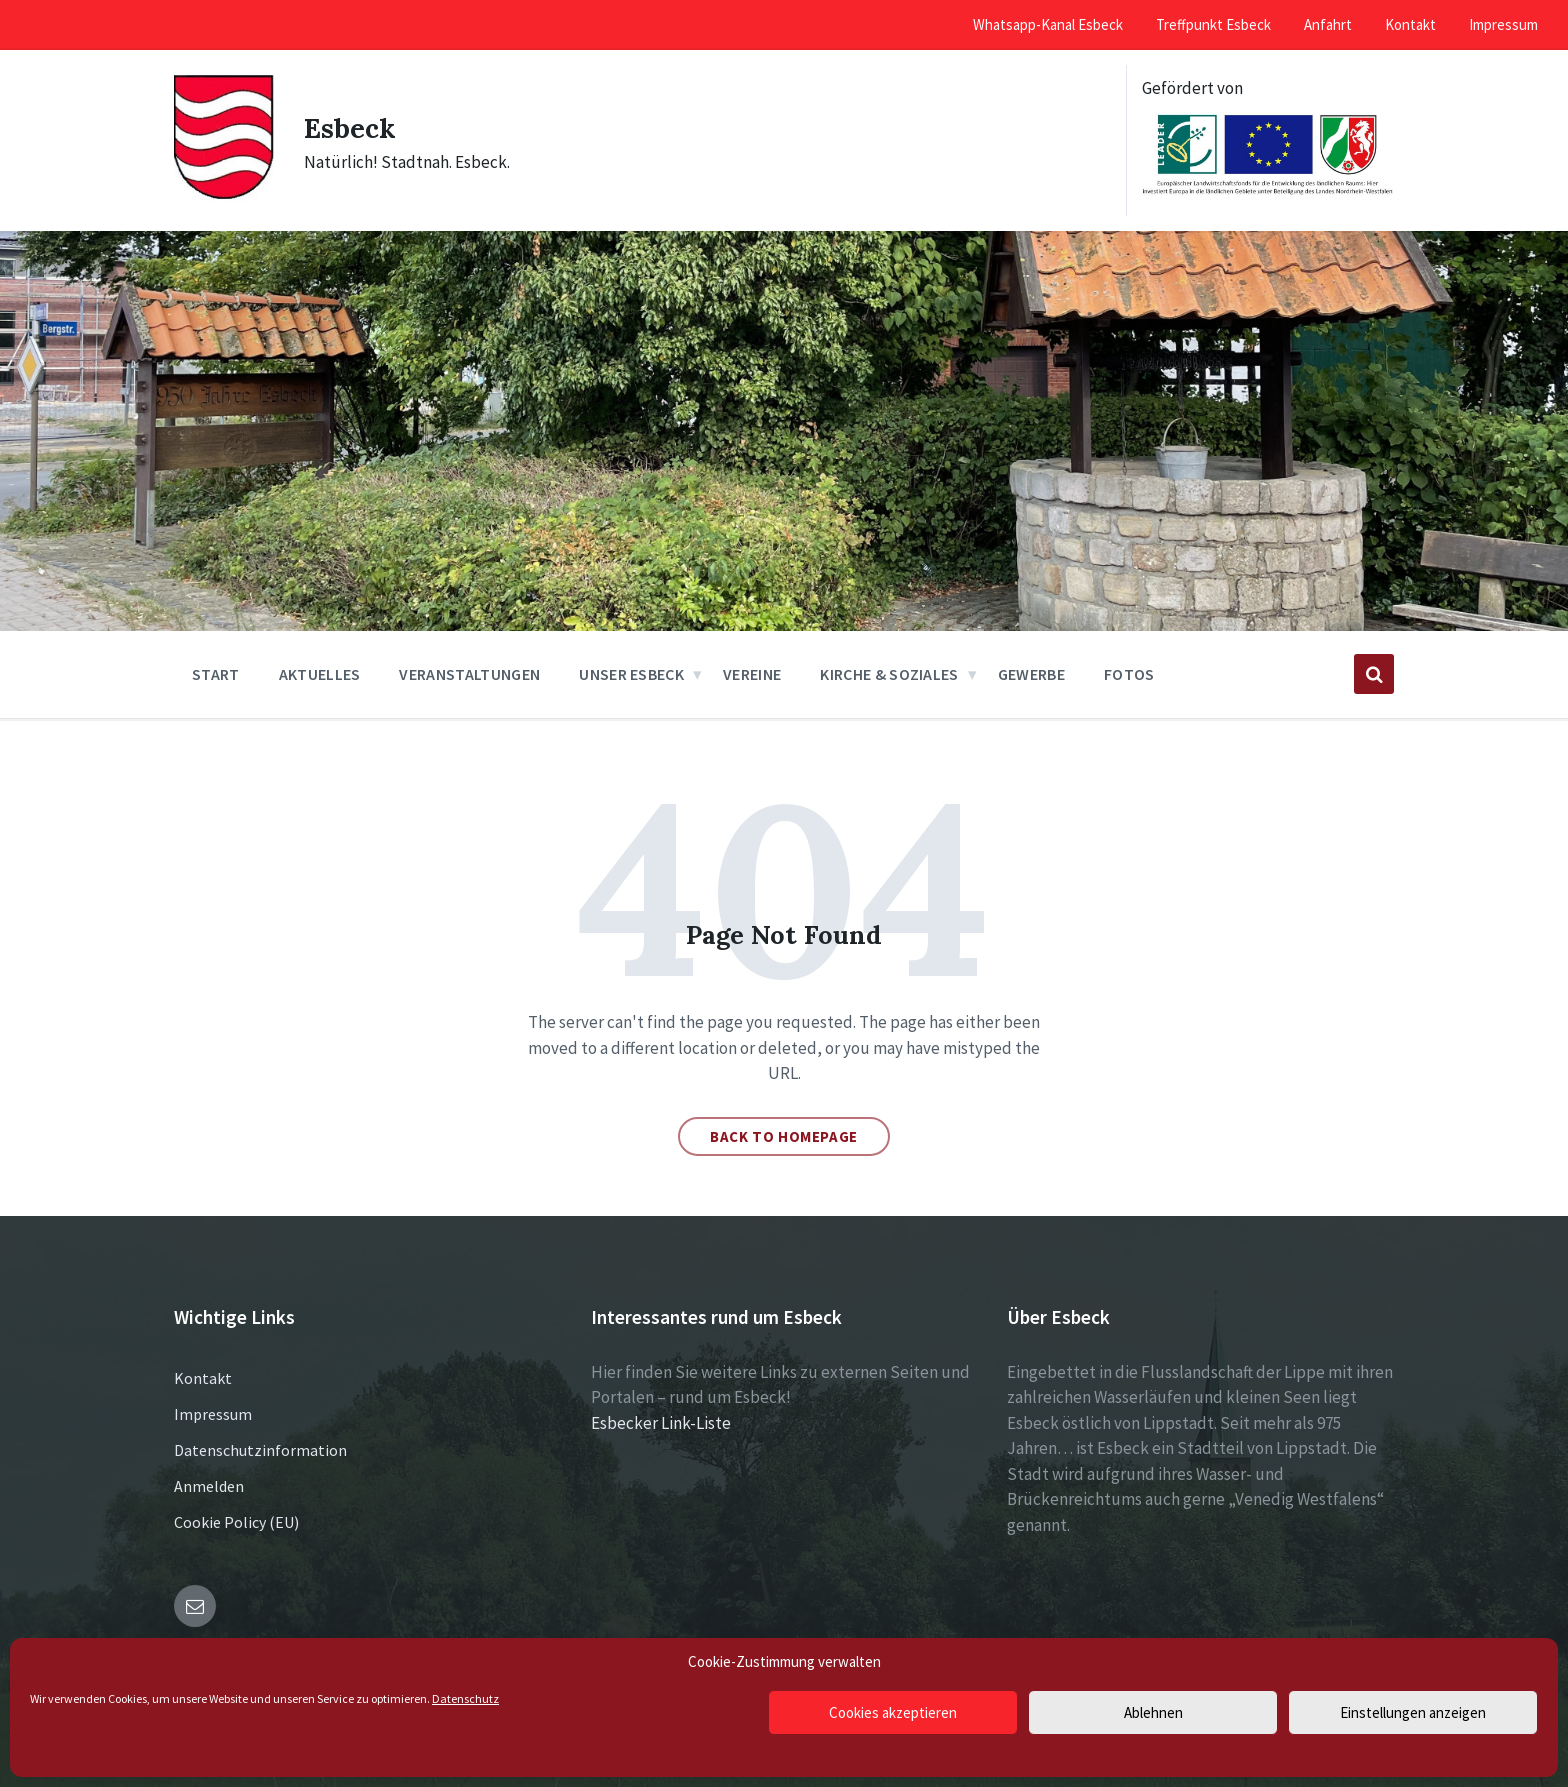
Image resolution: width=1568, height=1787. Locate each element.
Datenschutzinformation (260, 1450)
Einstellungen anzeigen (1413, 1712)
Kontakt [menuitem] (1410, 24)
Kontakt (203, 1378)
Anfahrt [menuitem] (1328, 24)
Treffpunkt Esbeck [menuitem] (1213, 24)
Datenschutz (465, 1698)
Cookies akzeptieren (893, 1712)
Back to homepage (784, 1136)
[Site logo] (224, 195)
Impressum (213, 1414)
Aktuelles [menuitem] (320, 674)
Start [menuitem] (216, 674)
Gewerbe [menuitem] (1031, 674)
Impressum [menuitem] (1503, 24)
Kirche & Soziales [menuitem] (889, 674)
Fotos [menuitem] (1129, 674)
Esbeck (353, 127)
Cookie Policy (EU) (236, 1522)
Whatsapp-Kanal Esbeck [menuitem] (1048, 24)
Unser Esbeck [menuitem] (631, 674)
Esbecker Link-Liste (661, 1423)
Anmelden (209, 1486)
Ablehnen (1153, 1712)
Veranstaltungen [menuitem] (469, 674)
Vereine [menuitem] (752, 674)
